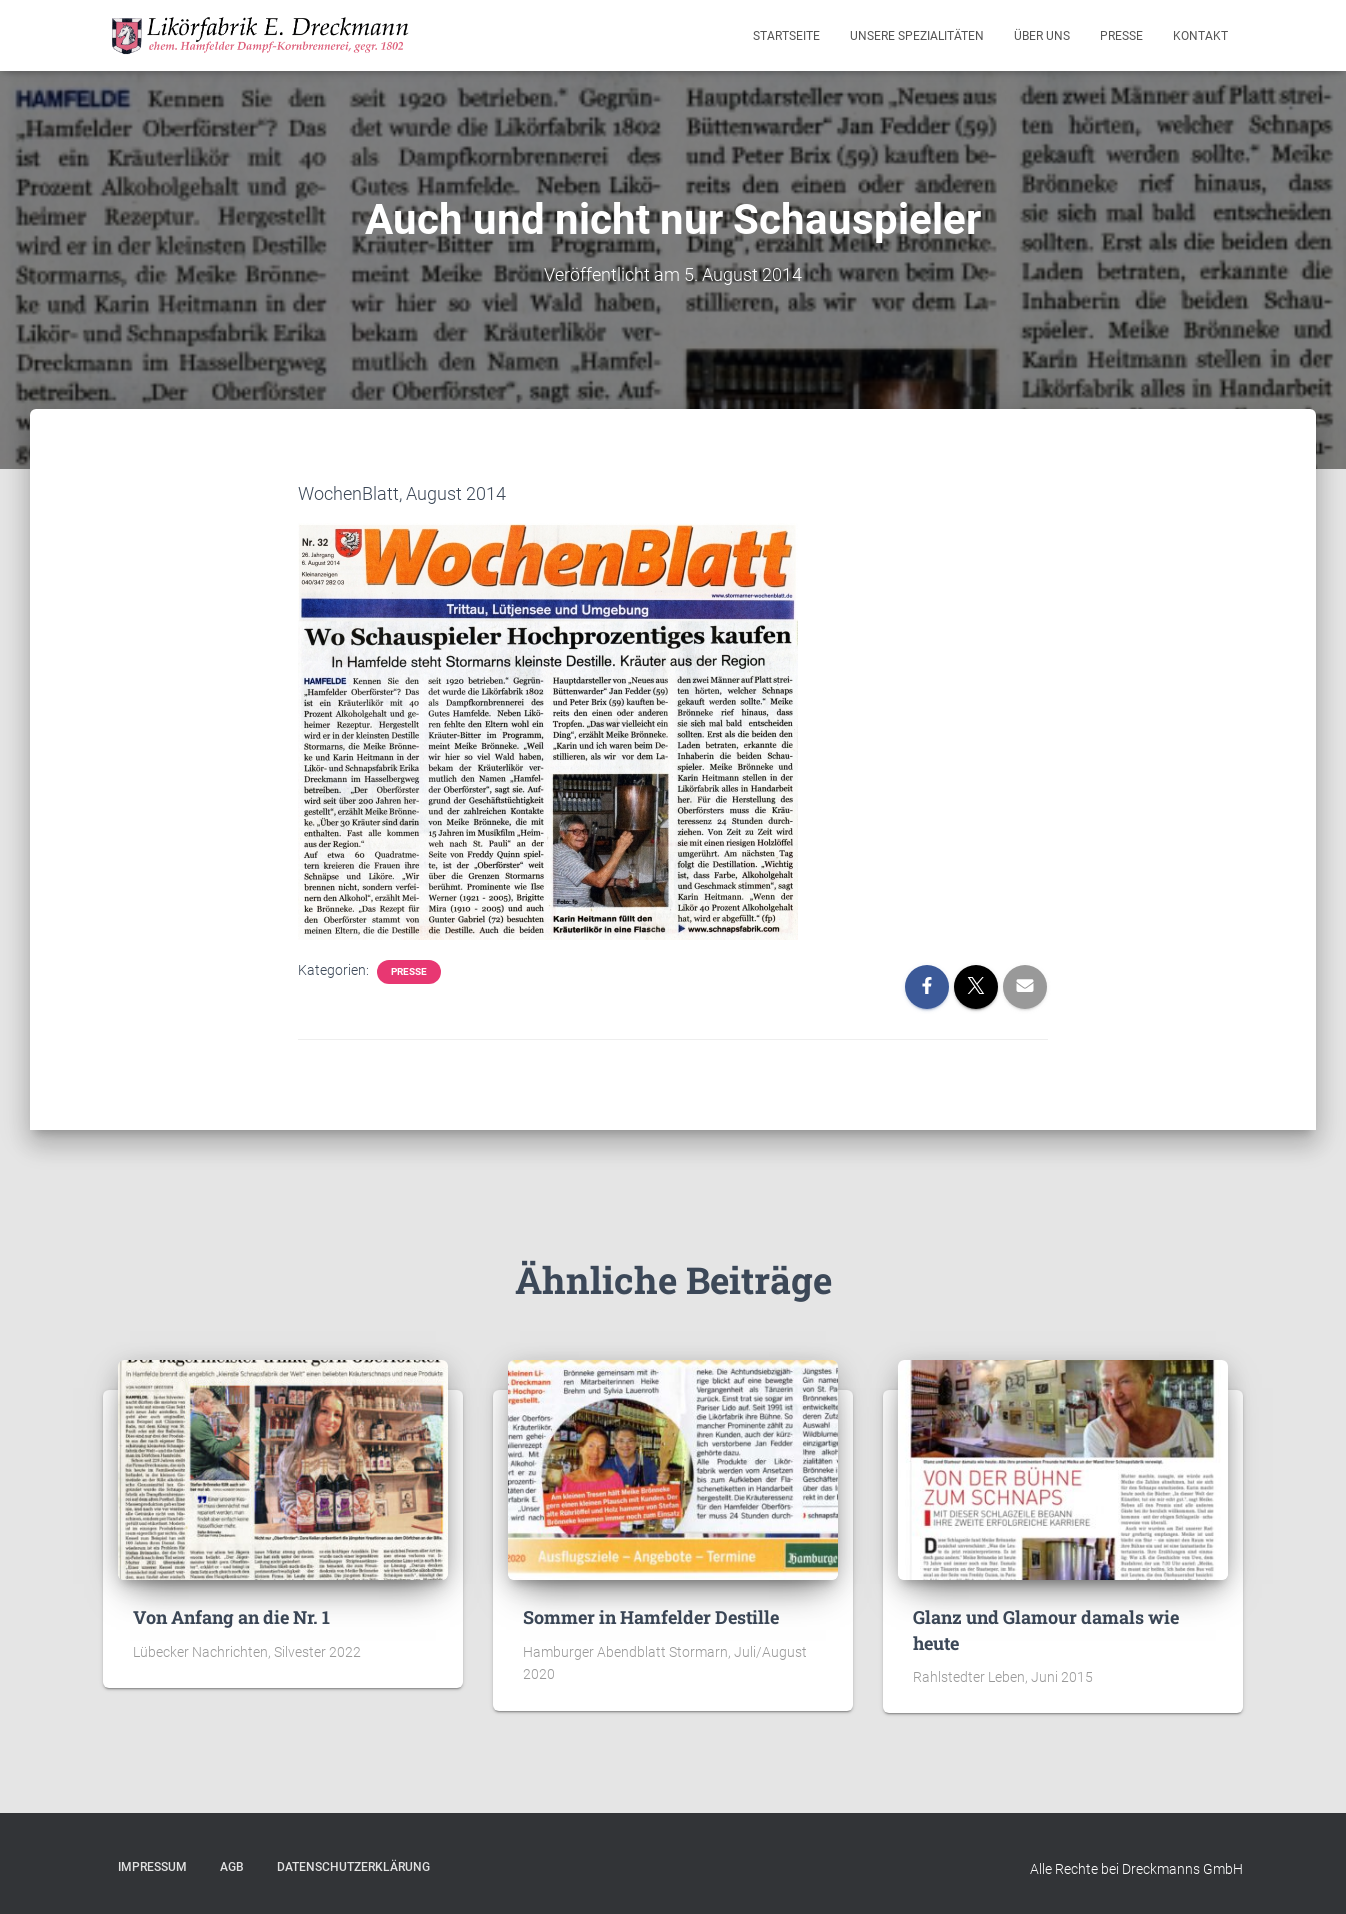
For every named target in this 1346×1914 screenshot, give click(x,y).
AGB (232, 1867)
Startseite (786, 36)
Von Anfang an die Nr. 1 (231, 1617)
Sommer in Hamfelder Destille (651, 1617)
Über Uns (1042, 36)
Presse (1121, 36)
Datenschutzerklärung (353, 1867)
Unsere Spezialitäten (917, 36)
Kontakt (1200, 36)
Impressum (152, 1867)
